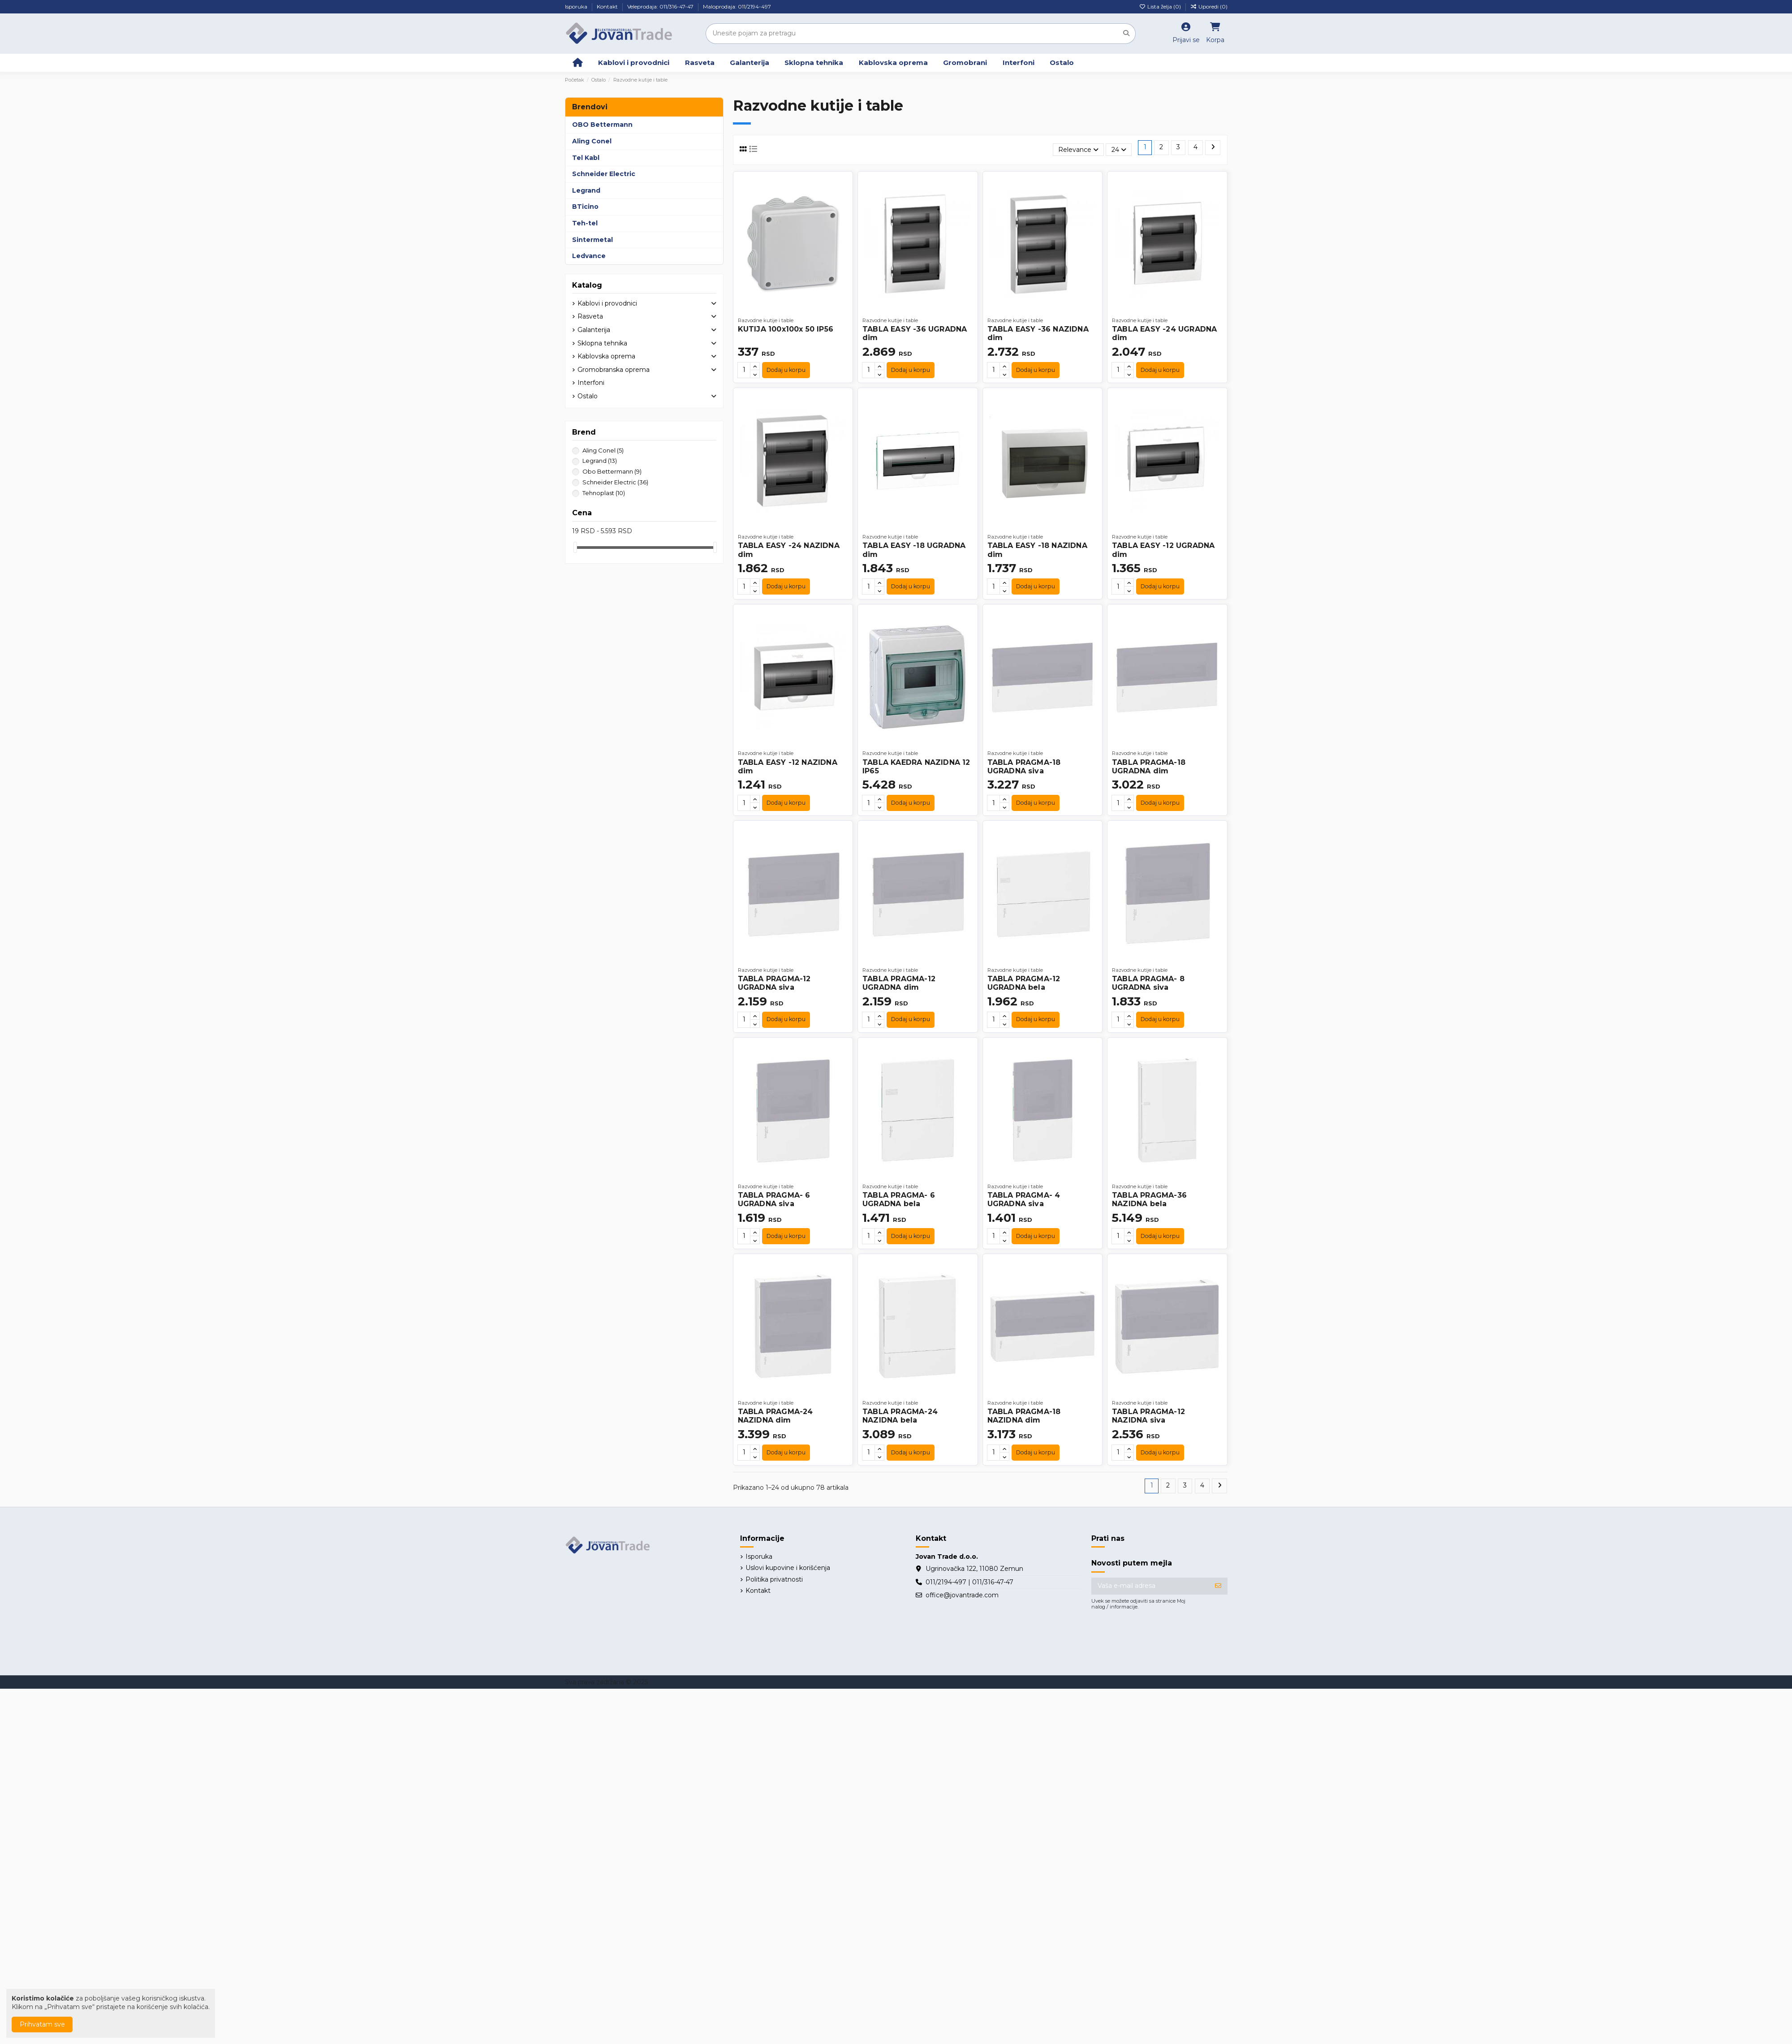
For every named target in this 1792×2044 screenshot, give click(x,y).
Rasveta (590, 316)
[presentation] (1159, 1637)
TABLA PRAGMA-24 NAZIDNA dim (775, 1415)
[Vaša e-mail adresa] (1150, 1586)
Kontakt (608, 6)
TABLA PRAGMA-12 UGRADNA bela (1023, 983)
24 (1118, 150)
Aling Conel (603, 450)
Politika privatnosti (774, 1579)
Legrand (599, 460)
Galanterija (593, 330)
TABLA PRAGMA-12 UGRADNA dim (898, 983)
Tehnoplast (603, 492)
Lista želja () (1160, 6)
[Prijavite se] (1218, 1586)
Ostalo (587, 396)
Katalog (587, 285)
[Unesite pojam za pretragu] (1126, 33)
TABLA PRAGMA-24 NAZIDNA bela (900, 1415)
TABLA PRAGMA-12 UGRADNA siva (774, 983)
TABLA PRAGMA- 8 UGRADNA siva (1148, 983)
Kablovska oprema (606, 356)
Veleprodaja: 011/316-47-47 (661, 6)
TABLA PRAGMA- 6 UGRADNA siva (774, 1199)
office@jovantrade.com (962, 1595)
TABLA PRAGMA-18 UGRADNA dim (1148, 766)
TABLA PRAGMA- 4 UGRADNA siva (1023, 1199)
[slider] (575, 547)
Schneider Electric (615, 482)
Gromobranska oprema (613, 370)
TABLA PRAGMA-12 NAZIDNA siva (1148, 1415)
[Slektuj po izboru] (1078, 149)
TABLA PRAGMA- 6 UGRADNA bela (898, 1199)
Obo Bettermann (612, 471)
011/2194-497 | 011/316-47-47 (969, 1582)
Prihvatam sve (42, 2024)
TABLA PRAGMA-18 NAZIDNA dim (1024, 1415)
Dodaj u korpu (786, 370)
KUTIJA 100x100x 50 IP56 (786, 329)
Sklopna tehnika (602, 343)
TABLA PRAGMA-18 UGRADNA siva (1024, 766)
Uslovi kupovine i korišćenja (787, 1568)
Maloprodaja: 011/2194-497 (737, 6)
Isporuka (577, 6)
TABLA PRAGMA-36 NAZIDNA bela (1149, 1199)
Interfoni (590, 383)
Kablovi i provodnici (607, 303)
